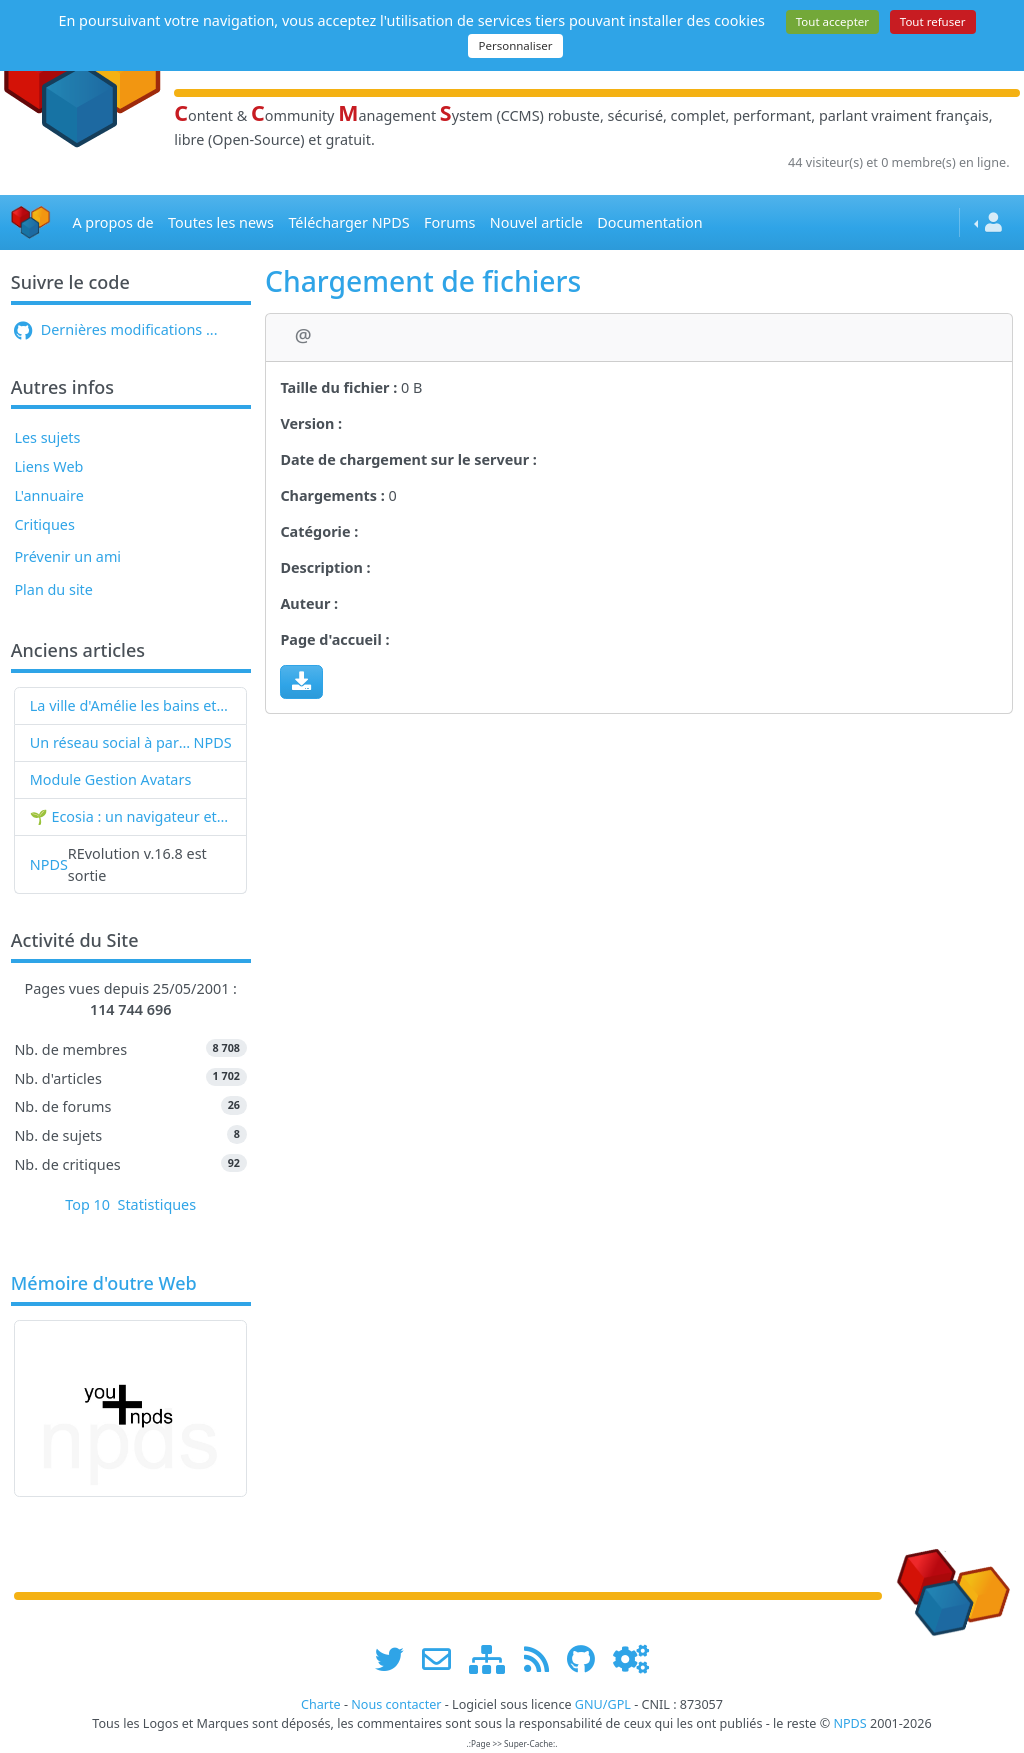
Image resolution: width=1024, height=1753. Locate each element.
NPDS (213, 742)
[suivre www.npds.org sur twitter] (396, 1658)
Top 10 (87, 1204)
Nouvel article (536, 222)
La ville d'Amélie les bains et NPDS (131, 705)
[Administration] (631, 1658)
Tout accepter (832, 21)
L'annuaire (48, 495)
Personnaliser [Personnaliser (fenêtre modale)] (515, 45)
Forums (449, 222)
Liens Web (48, 466)
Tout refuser (933, 21)
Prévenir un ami (67, 556)
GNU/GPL (603, 1704)
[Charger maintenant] (301, 682)
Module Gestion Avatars (111, 779)
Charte (321, 1704)
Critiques (44, 524)
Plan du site (53, 589)
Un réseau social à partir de (112, 742)
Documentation (649, 222)
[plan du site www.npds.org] (494, 1658)
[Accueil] (31, 222)
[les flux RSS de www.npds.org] (543, 1658)
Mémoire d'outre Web (104, 1284)
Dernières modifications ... (115, 329)
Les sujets (47, 437)
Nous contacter (396, 1704)
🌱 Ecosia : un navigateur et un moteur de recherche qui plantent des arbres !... (131, 816)
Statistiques (157, 1204)
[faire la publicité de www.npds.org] (443, 1658)
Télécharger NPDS (348, 222)
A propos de (112, 222)
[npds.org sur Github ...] (588, 1658)
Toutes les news (221, 222)
